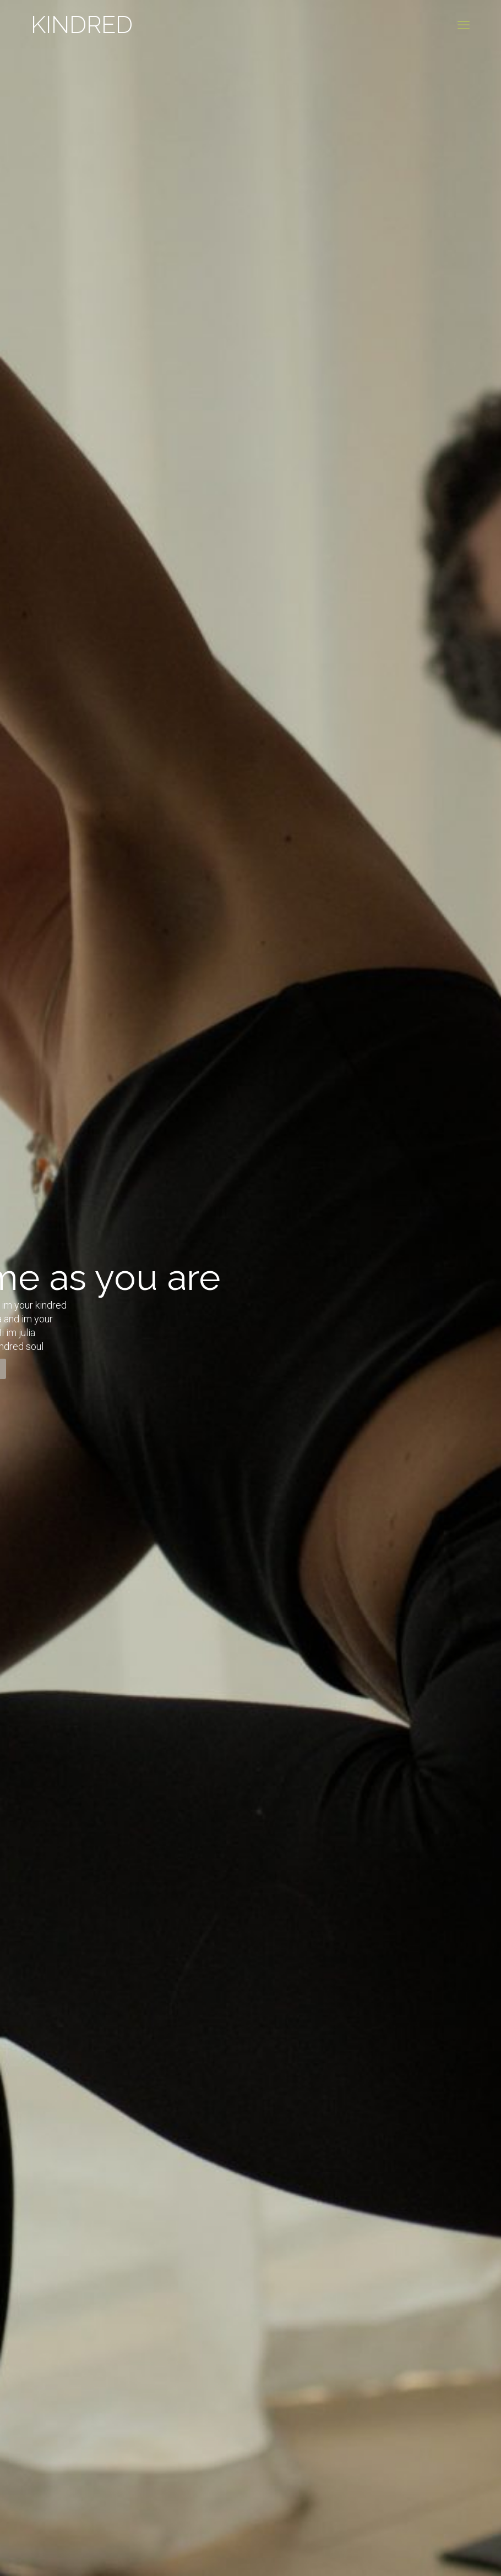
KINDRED (82, 25)
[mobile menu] (463, 24)
